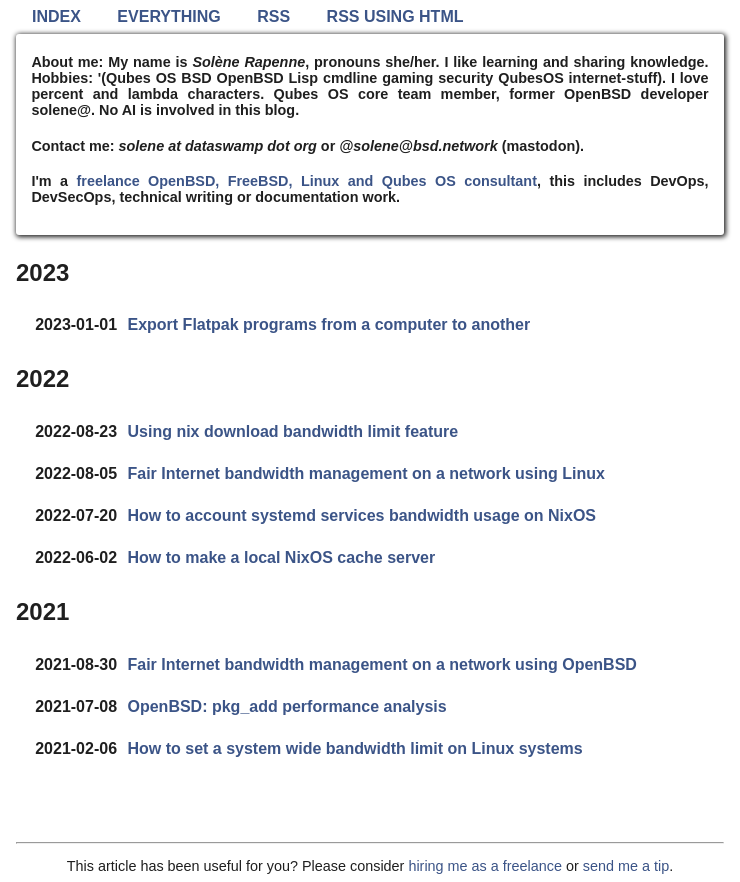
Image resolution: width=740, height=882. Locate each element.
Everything (168, 16)
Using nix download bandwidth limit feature (292, 431)
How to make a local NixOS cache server (281, 557)
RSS (273, 16)
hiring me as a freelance (485, 866)
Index (56, 16)
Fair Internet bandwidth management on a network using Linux (365, 473)
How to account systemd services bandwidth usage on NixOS (361, 515)
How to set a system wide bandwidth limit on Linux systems (354, 748)
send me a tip (626, 866)
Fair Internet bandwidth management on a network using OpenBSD (381, 664)
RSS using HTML (395, 16)
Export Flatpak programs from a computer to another (328, 324)
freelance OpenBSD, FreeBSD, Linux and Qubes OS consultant (306, 181)
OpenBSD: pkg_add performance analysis (286, 706)
